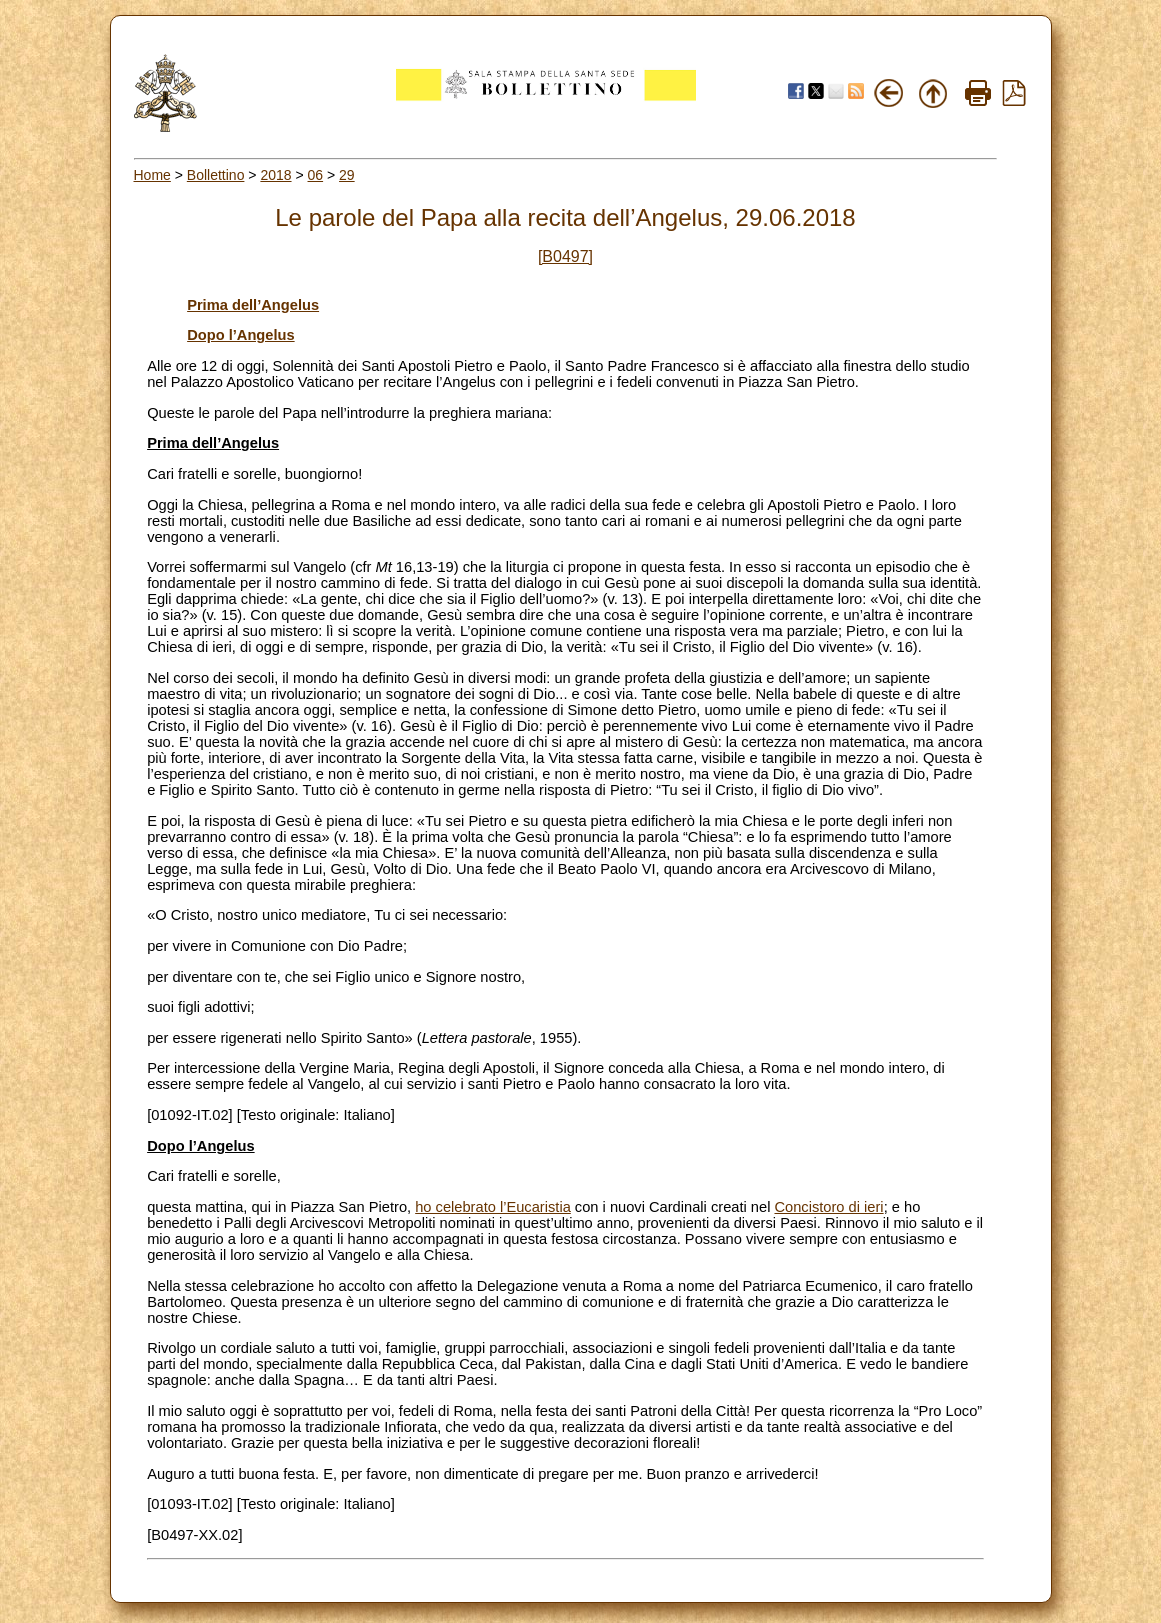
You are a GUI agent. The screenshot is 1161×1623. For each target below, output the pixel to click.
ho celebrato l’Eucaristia (493, 1207)
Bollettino (216, 175)
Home (152, 175)
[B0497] (565, 256)
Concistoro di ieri (828, 1207)
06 (316, 175)
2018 (275, 175)
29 (347, 175)
